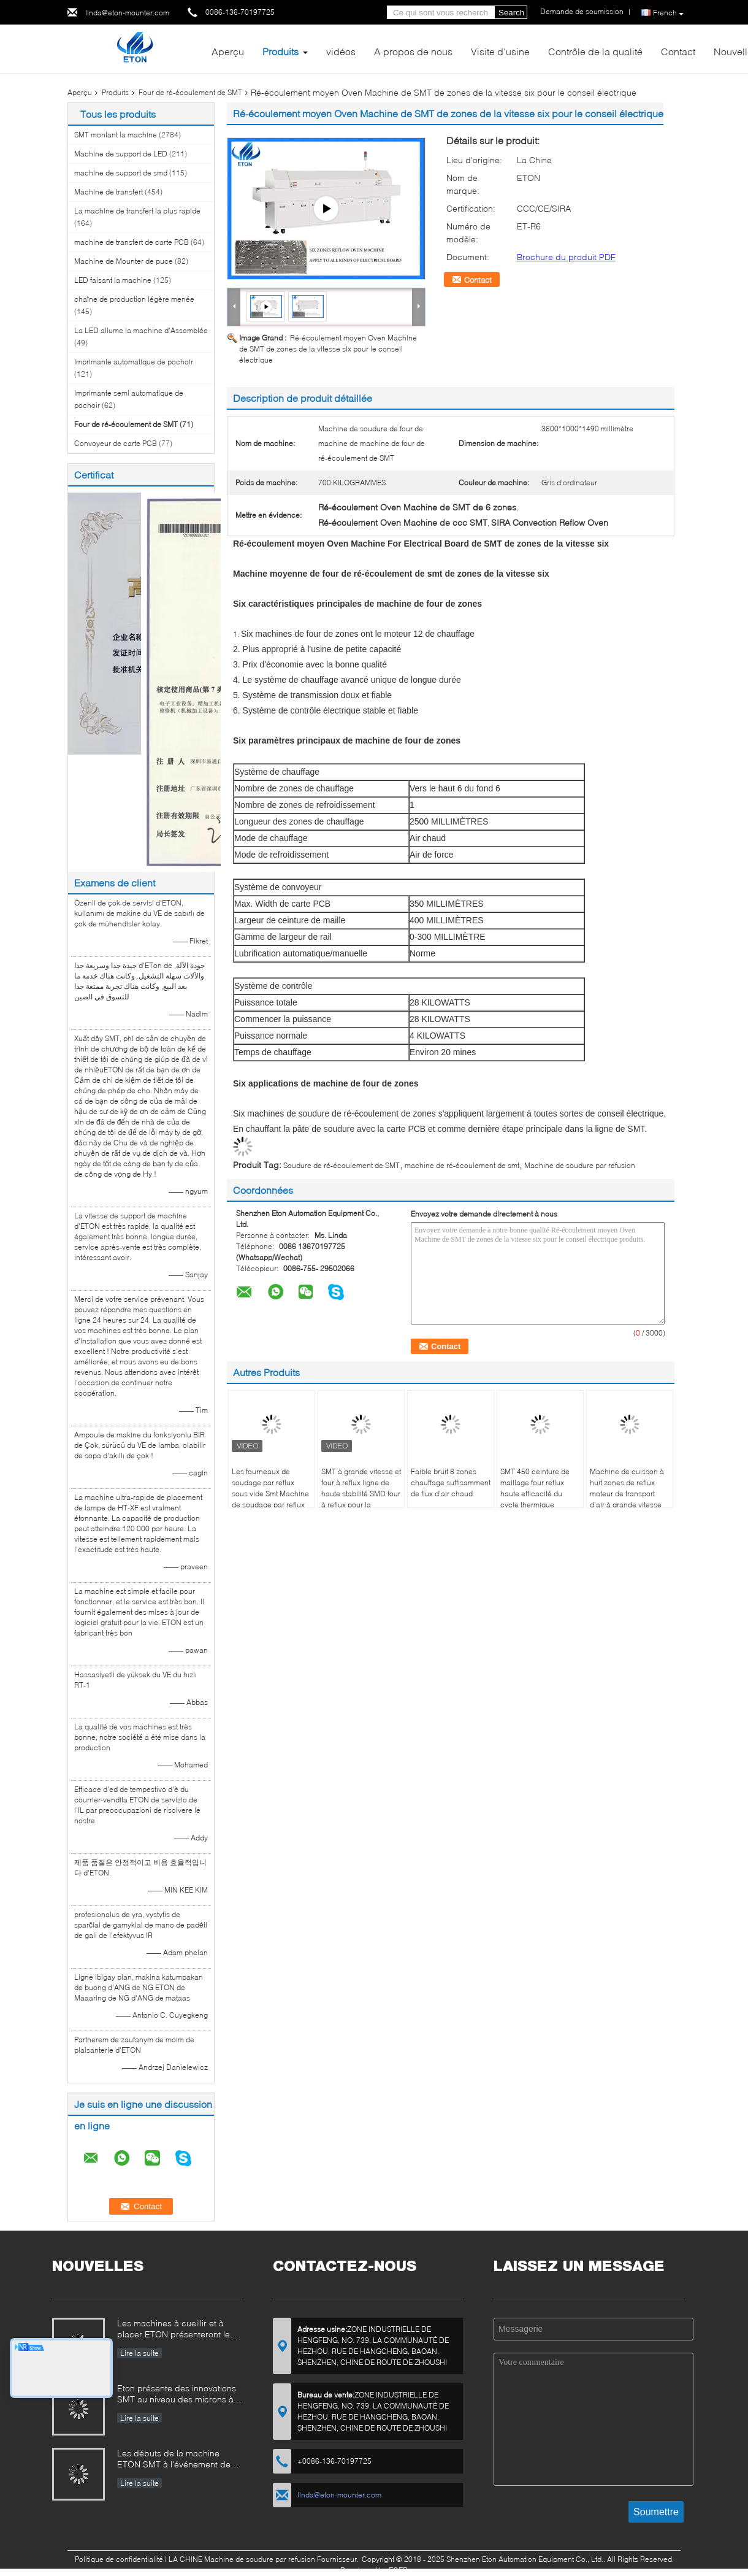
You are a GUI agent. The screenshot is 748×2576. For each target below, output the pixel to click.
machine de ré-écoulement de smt (462, 1165)
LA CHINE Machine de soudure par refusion (242, 2559)
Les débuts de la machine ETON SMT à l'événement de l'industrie (174, 2460)
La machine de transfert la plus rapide (137, 210)
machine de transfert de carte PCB (131, 242)
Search (511, 12)
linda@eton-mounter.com (127, 12)
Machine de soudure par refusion (579, 1165)
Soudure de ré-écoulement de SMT (341, 1165)
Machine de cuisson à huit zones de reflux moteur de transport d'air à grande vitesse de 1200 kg (627, 1493)
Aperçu (228, 51)
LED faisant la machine (112, 280)
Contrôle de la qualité (595, 51)
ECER (398, 2570)
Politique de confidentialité (119, 2559)
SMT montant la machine (115, 134)
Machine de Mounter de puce (123, 261)
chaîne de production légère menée (134, 299)
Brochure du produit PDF (566, 257)
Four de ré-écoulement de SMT (190, 92)
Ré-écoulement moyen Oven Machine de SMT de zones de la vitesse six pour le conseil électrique (328, 348)
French (668, 13)
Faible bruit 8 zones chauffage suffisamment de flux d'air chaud (450, 1482)
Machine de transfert (108, 191)
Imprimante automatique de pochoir (133, 361)
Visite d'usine (500, 51)
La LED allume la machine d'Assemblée (141, 330)
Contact (678, 51)
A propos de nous (413, 51)
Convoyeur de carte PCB (115, 443)
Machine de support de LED (120, 153)
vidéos (341, 51)
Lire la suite (139, 2353)
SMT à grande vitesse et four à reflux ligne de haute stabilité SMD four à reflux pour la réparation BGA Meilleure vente (361, 1499)
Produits (280, 51)
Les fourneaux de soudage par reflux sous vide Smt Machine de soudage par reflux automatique (270, 1493)
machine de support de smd (120, 172)
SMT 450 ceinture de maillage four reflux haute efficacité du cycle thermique (535, 1488)
